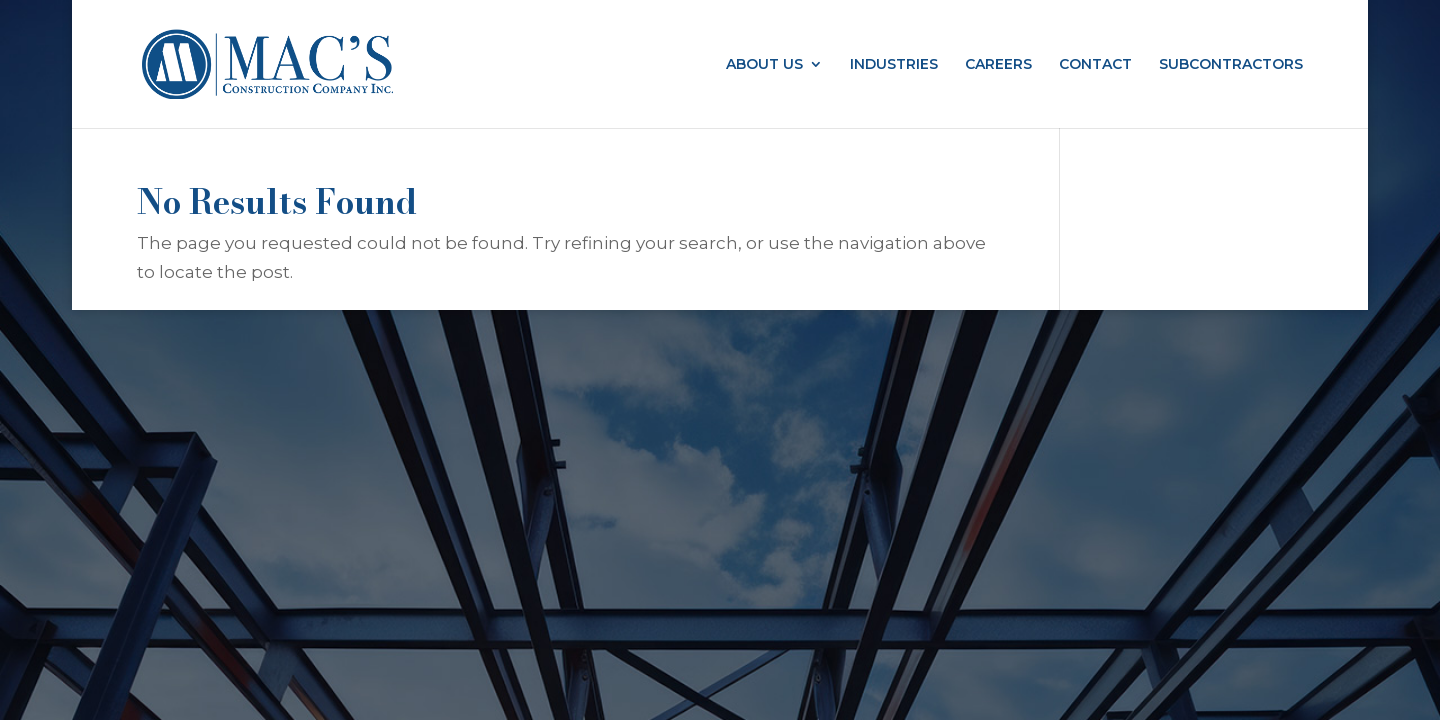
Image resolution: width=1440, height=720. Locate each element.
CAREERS (998, 65)
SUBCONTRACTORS (1231, 65)
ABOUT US (764, 65)
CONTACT (1095, 65)
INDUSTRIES (894, 65)
